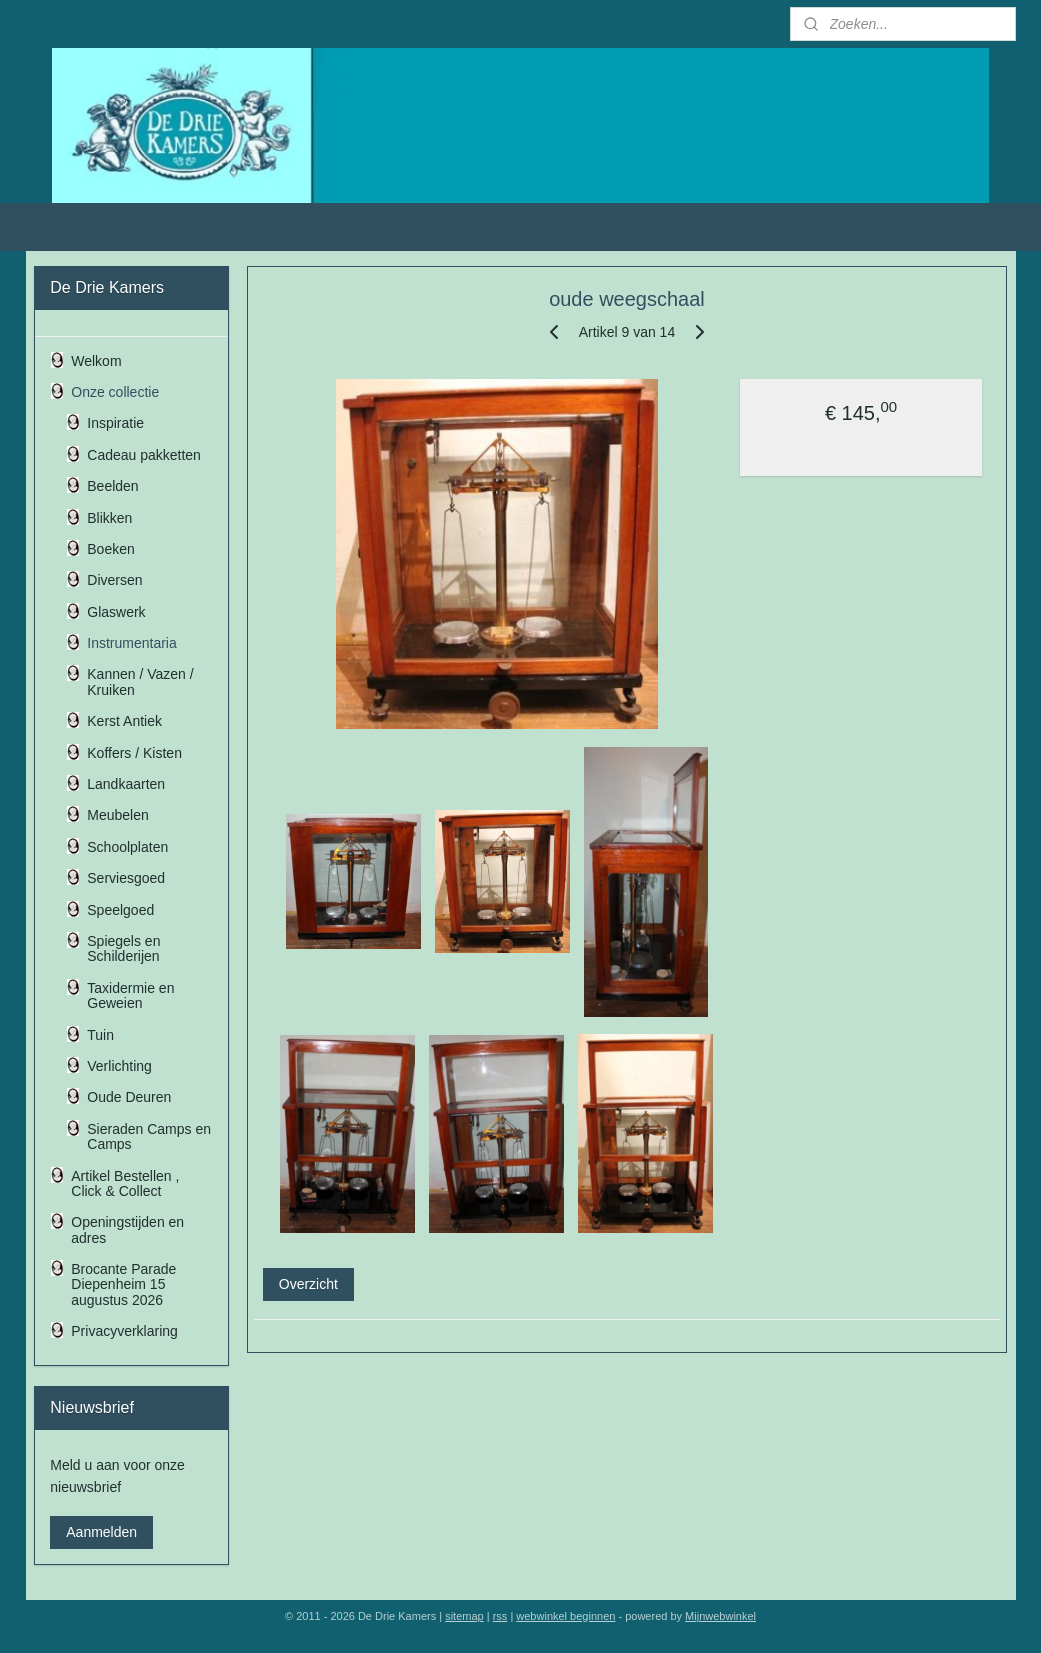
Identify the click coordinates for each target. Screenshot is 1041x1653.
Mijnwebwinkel (720, 1616)
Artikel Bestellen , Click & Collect (125, 1183)
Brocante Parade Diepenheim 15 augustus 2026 (123, 1284)
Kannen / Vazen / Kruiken (140, 681)
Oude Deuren (129, 1097)
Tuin (100, 1035)
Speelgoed (120, 910)
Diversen (114, 580)
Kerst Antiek (124, 721)
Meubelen (118, 815)
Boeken (110, 549)
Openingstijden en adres (127, 1229)
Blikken (109, 518)
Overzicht (307, 1284)
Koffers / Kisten (134, 753)
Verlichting (119, 1066)
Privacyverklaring (124, 1331)
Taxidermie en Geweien (130, 995)
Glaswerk (116, 612)
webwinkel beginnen (565, 1616)
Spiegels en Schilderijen (123, 948)
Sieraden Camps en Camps (149, 1136)
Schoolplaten (127, 847)
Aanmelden (101, 1532)
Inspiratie (115, 423)
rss (500, 1616)
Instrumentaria (131, 643)
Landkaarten (126, 784)
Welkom (96, 361)
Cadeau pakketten (144, 455)
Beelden (112, 486)
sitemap (464, 1616)
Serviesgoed (126, 878)
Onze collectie (115, 392)
